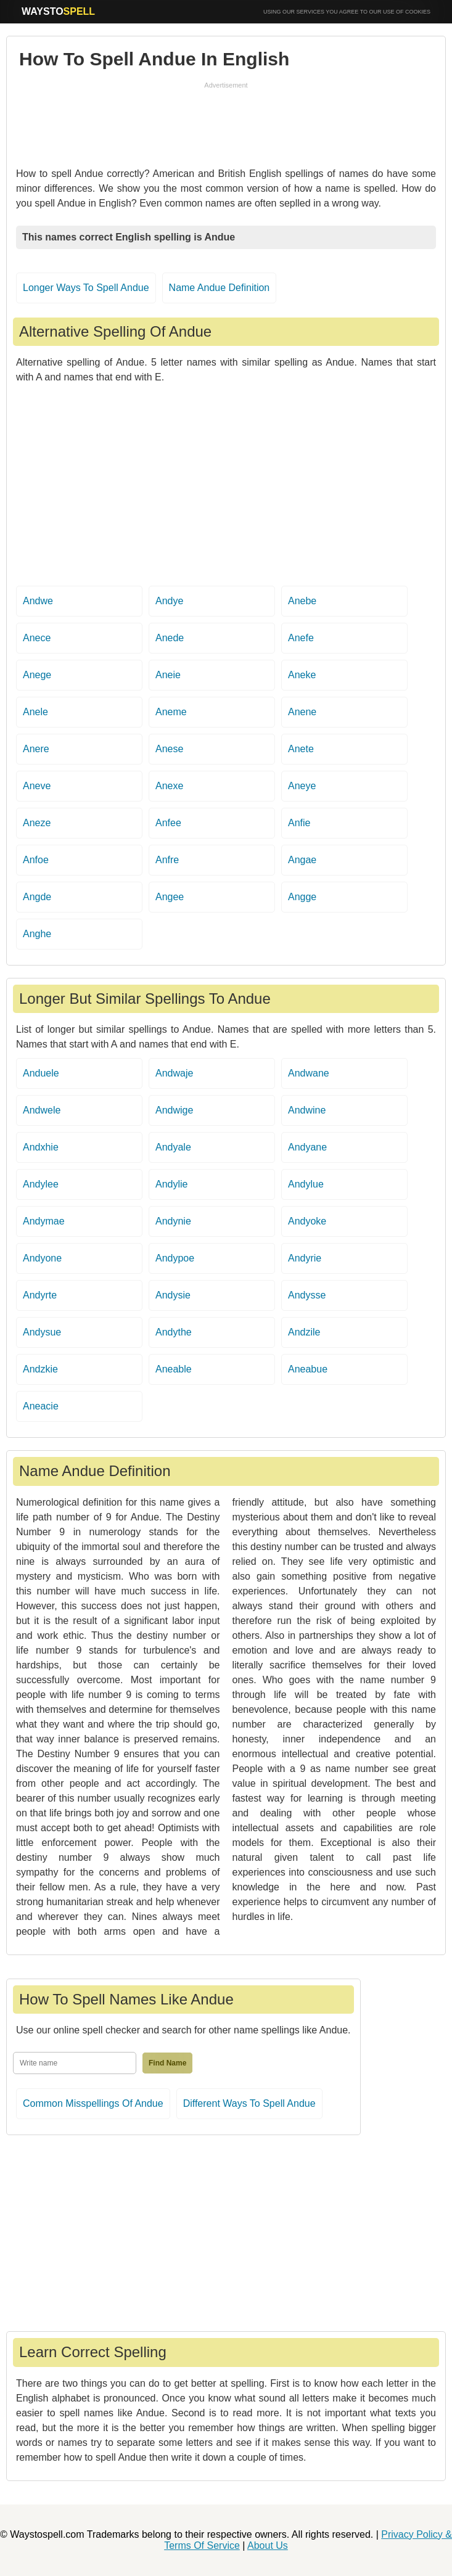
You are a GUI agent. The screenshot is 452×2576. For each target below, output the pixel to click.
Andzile (304, 1332)
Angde (37, 897)
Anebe (302, 601)
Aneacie (41, 1406)
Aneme (171, 712)
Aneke (302, 675)
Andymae (44, 1221)
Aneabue (307, 1369)
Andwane (308, 1073)
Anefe (301, 638)
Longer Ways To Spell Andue (86, 287)
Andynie (173, 1221)
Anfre (167, 860)
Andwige (174, 1110)
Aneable (173, 1369)
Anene (302, 712)
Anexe (169, 786)
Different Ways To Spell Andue (249, 2103)
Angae (302, 860)
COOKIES (417, 12)
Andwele (41, 1110)
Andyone (42, 1258)
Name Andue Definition (219, 287)
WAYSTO (58, 11)
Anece (37, 638)
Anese (169, 749)
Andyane (307, 1147)
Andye (169, 601)
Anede (169, 638)
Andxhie (41, 1147)
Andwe (38, 601)
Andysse (307, 1295)
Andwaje (174, 1073)
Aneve (37, 786)
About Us (267, 2545)
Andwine (307, 1110)
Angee (169, 897)
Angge (302, 897)
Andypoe (174, 1258)
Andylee (41, 1184)
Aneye (302, 786)
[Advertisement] (226, 121)
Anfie (299, 823)
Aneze (37, 823)
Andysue (42, 1332)
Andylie (171, 1184)
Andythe (173, 1332)
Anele (35, 712)
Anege (37, 675)
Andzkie (40, 1369)
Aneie (168, 675)
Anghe (37, 934)
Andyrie (304, 1258)
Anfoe (36, 860)
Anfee (168, 823)
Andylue (306, 1184)
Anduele (41, 1073)
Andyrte (40, 1295)
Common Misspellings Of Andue (93, 2103)
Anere (36, 749)
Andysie (173, 1295)
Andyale (173, 1147)
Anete (301, 749)
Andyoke (307, 1221)
